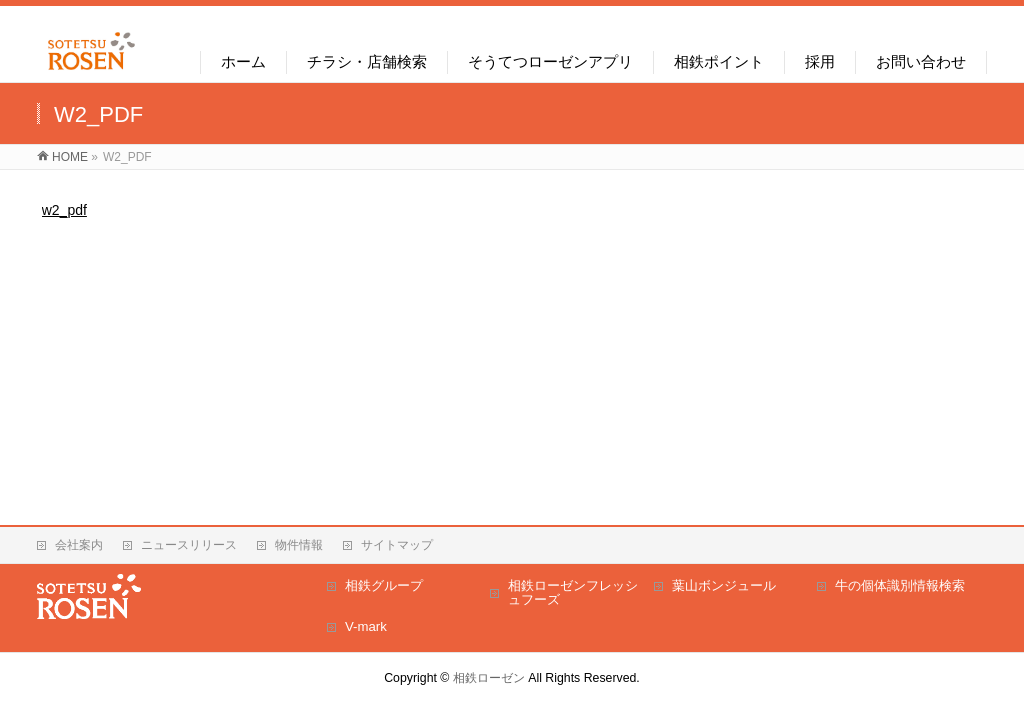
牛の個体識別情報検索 (900, 585)
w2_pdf (64, 210)
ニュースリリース (189, 545)
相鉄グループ (384, 585)
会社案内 (79, 545)
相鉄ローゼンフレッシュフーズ (573, 592)
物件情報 (299, 545)
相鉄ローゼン (489, 678)
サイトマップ (397, 545)
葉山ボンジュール (724, 585)
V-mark (366, 626)
